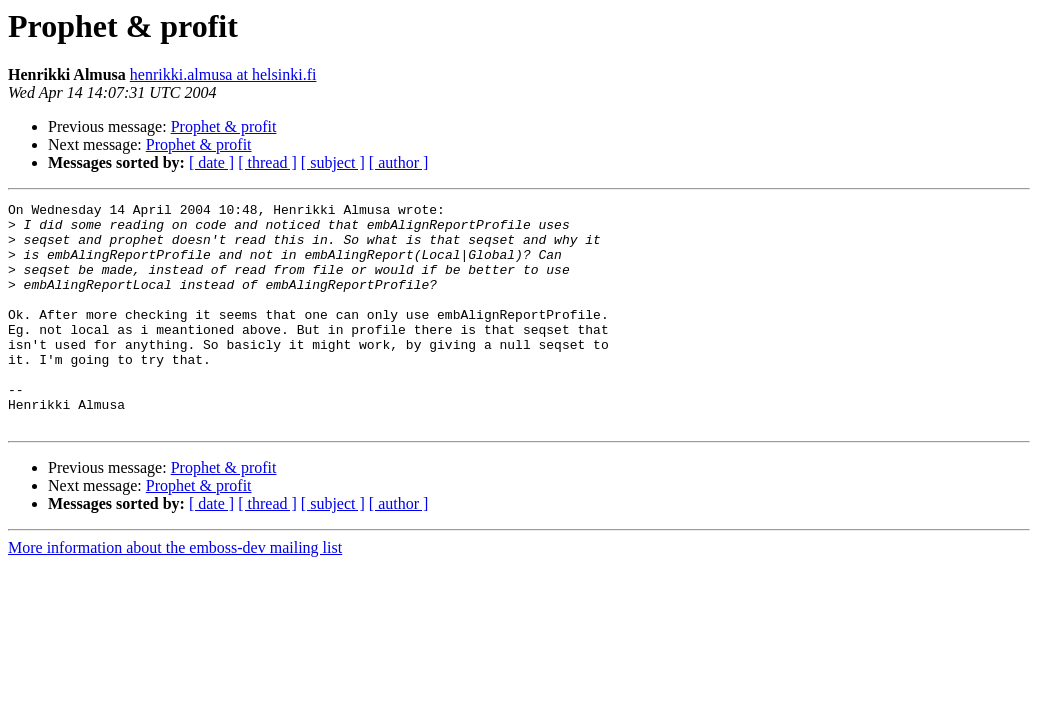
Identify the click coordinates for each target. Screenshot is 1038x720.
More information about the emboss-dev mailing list (175, 592)
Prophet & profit (224, 126)
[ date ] (211, 162)
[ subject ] (333, 162)
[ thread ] (267, 162)
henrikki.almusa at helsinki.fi (223, 74)
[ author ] (399, 162)
